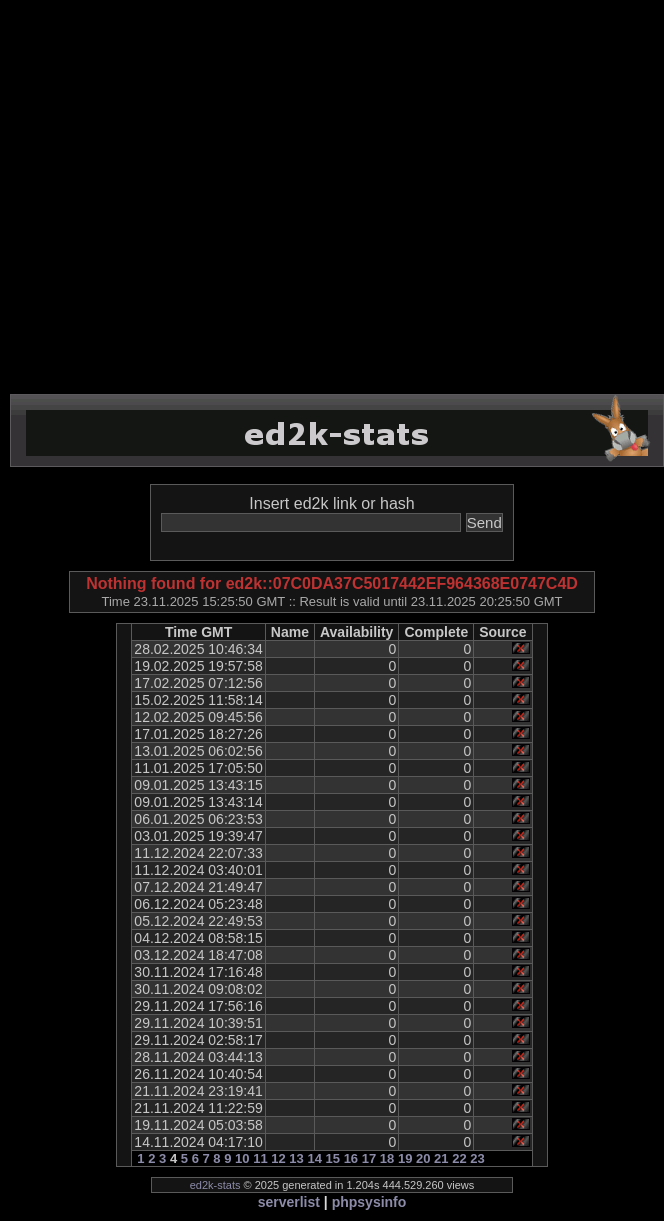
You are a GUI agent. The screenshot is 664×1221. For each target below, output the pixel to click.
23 (477, 1158)
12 (278, 1158)
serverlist (289, 1202)
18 (387, 1158)
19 (405, 1158)
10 (242, 1158)
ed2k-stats (215, 1185)
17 (369, 1158)
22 (459, 1158)
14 (314, 1158)
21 (441, 1158)
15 (333, 1158)
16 (351, 1158)
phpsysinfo (369, 1202)
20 (423, 1158)
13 (296, 1158)
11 (260, 1158)
